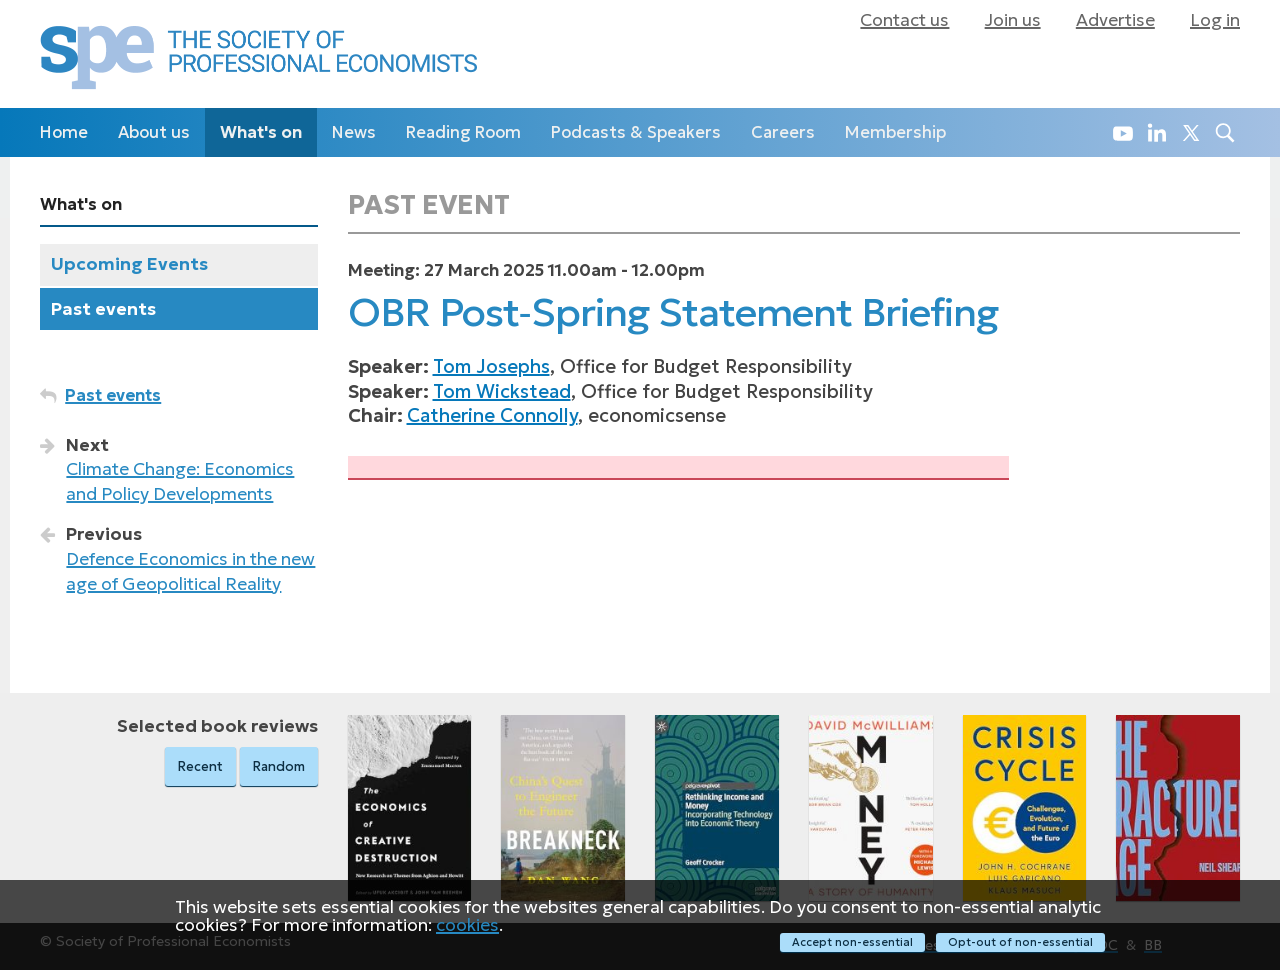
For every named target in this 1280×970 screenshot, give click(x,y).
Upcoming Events (129, 264)
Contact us (904, 20)
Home (64, 132)
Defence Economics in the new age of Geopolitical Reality (190, 571)
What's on (261, 132)
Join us (1013, 20)
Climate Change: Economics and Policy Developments (180, 481)
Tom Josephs (491, 366)
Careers (783, 132)
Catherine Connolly (492, 415)
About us (154, 132)
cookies (467, 924)
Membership (895, 132)
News (354, 132)
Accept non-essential (852, 942)
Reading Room (463, 132)
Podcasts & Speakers (636, 132)
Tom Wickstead (502, 391)
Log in (1215, 20)
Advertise (1115, 20)
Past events (103, 309)
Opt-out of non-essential (1020, 942)
